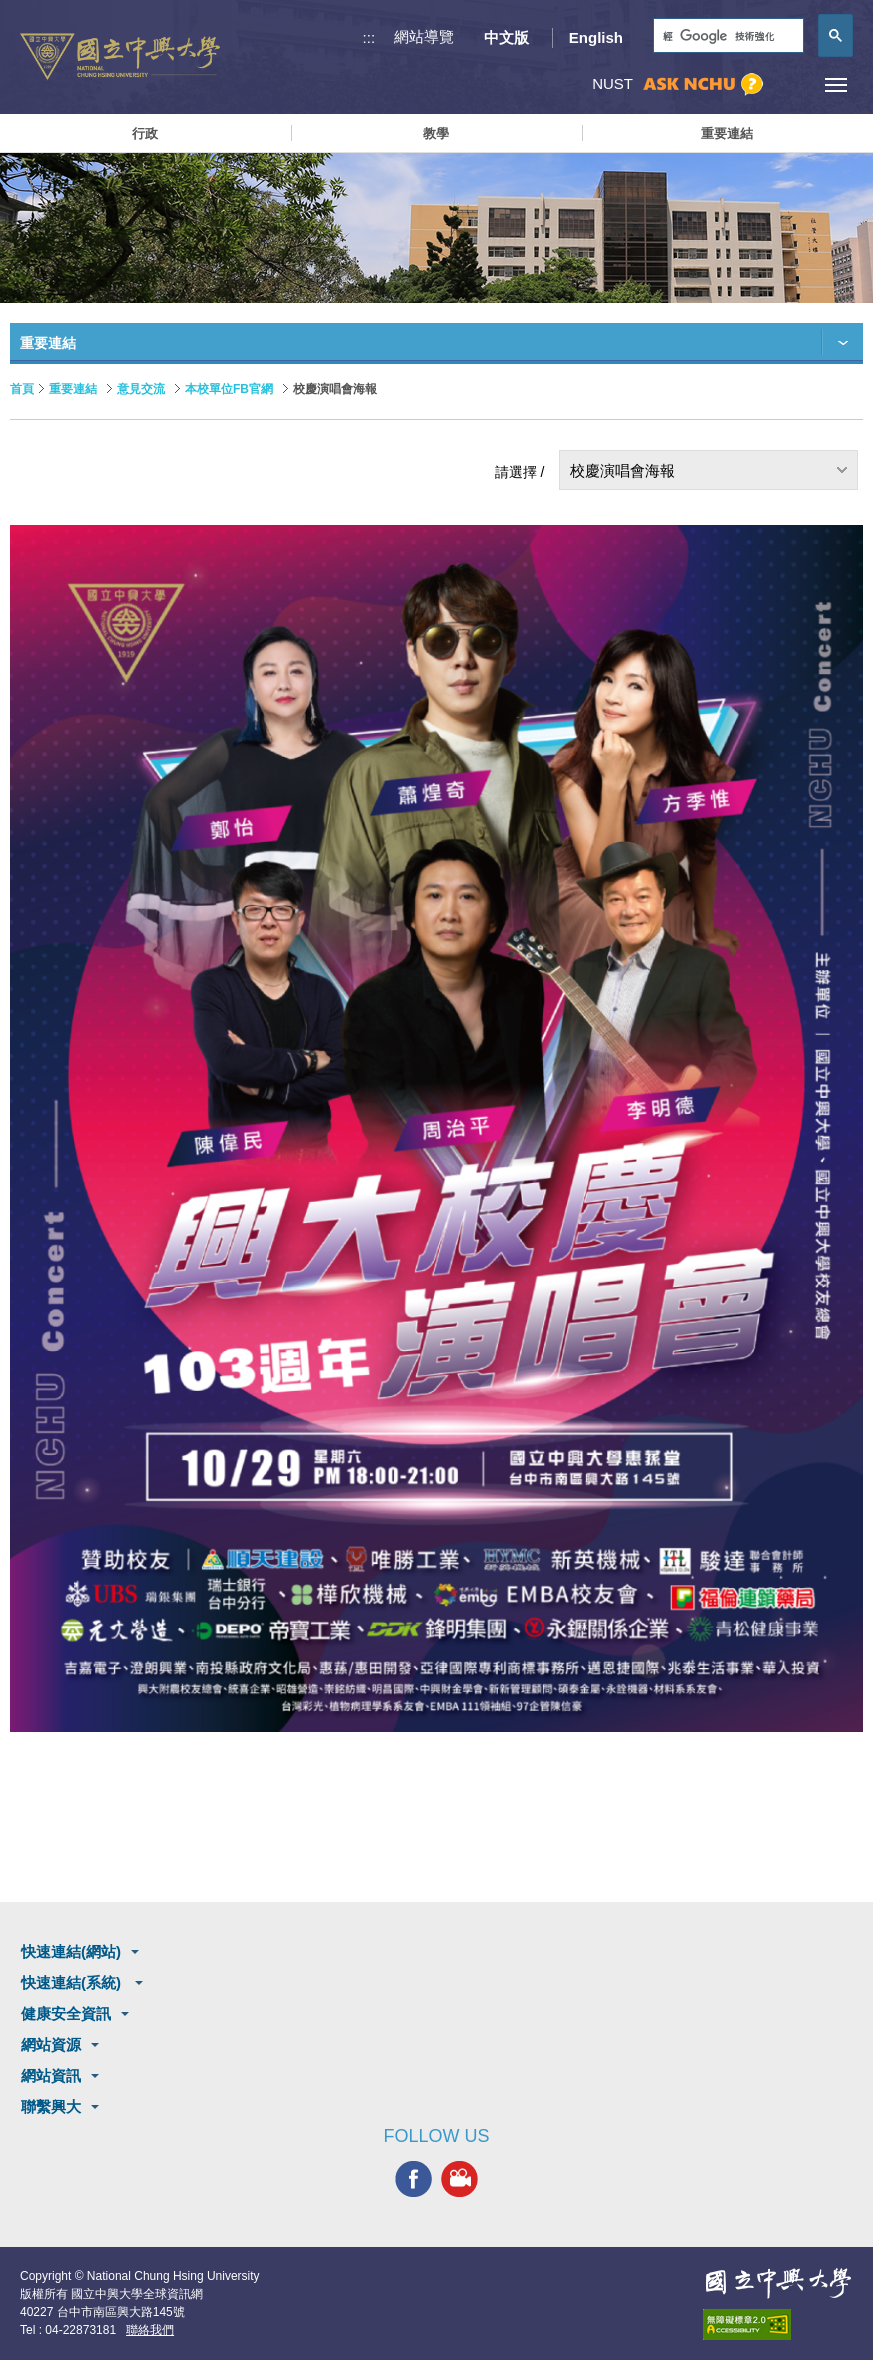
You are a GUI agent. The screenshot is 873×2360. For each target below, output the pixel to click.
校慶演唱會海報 (622, 470)
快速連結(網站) (71, 1951)
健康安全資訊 (66, 2013)
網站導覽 (424, 36)
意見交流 (141, 389)
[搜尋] (726, 36)
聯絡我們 (150, 2330)
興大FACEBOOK (413, 2178)
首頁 (22, 389)
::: (369, 37)
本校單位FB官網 (229, 389)
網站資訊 (51, 2075)
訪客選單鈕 (790, 84)
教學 (436, 133)
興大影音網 (459, 2178)
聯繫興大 (51, 2106)
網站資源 (51, 2044)
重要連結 (727, 133)
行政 (145, 133)
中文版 (506, 37)
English (596, 37)
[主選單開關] (835, 84)
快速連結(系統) (73, 1982)
